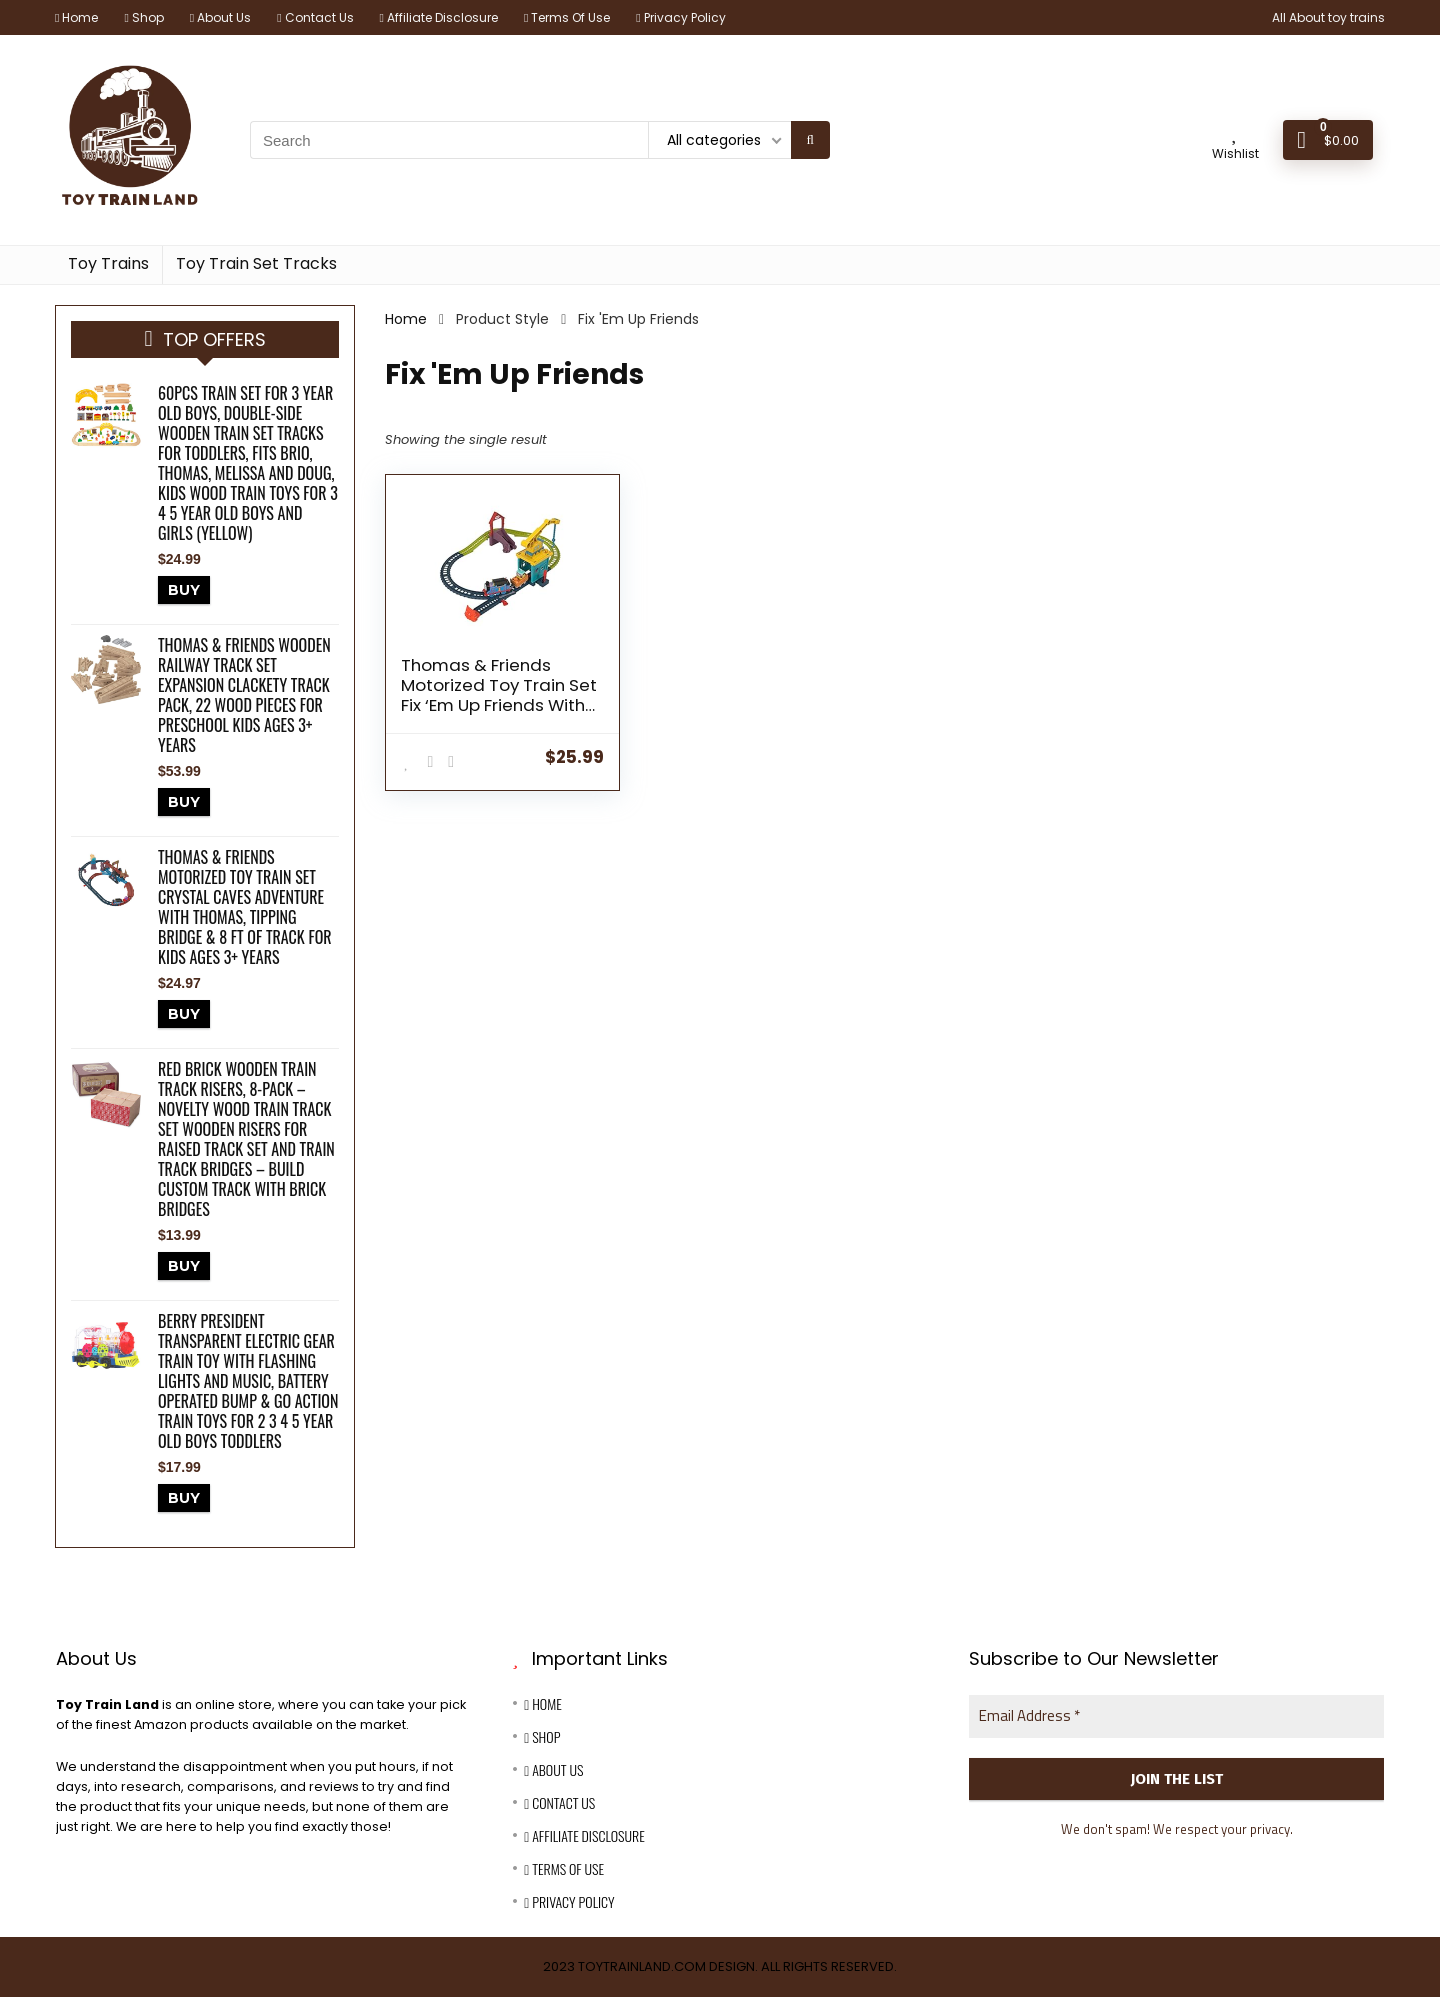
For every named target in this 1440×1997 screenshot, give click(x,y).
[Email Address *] (1176, 1716)
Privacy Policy (680, 17)
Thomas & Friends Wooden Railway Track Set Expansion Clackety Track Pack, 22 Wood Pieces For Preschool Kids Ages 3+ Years (244, 695)
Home (76, 17)
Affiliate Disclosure (439, 17)
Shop (143, 17)
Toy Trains (108, 263)
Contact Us (315, 17)
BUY (184, 590)
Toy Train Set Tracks (256, 263)
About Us (220, 17)
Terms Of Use (567, 17)
